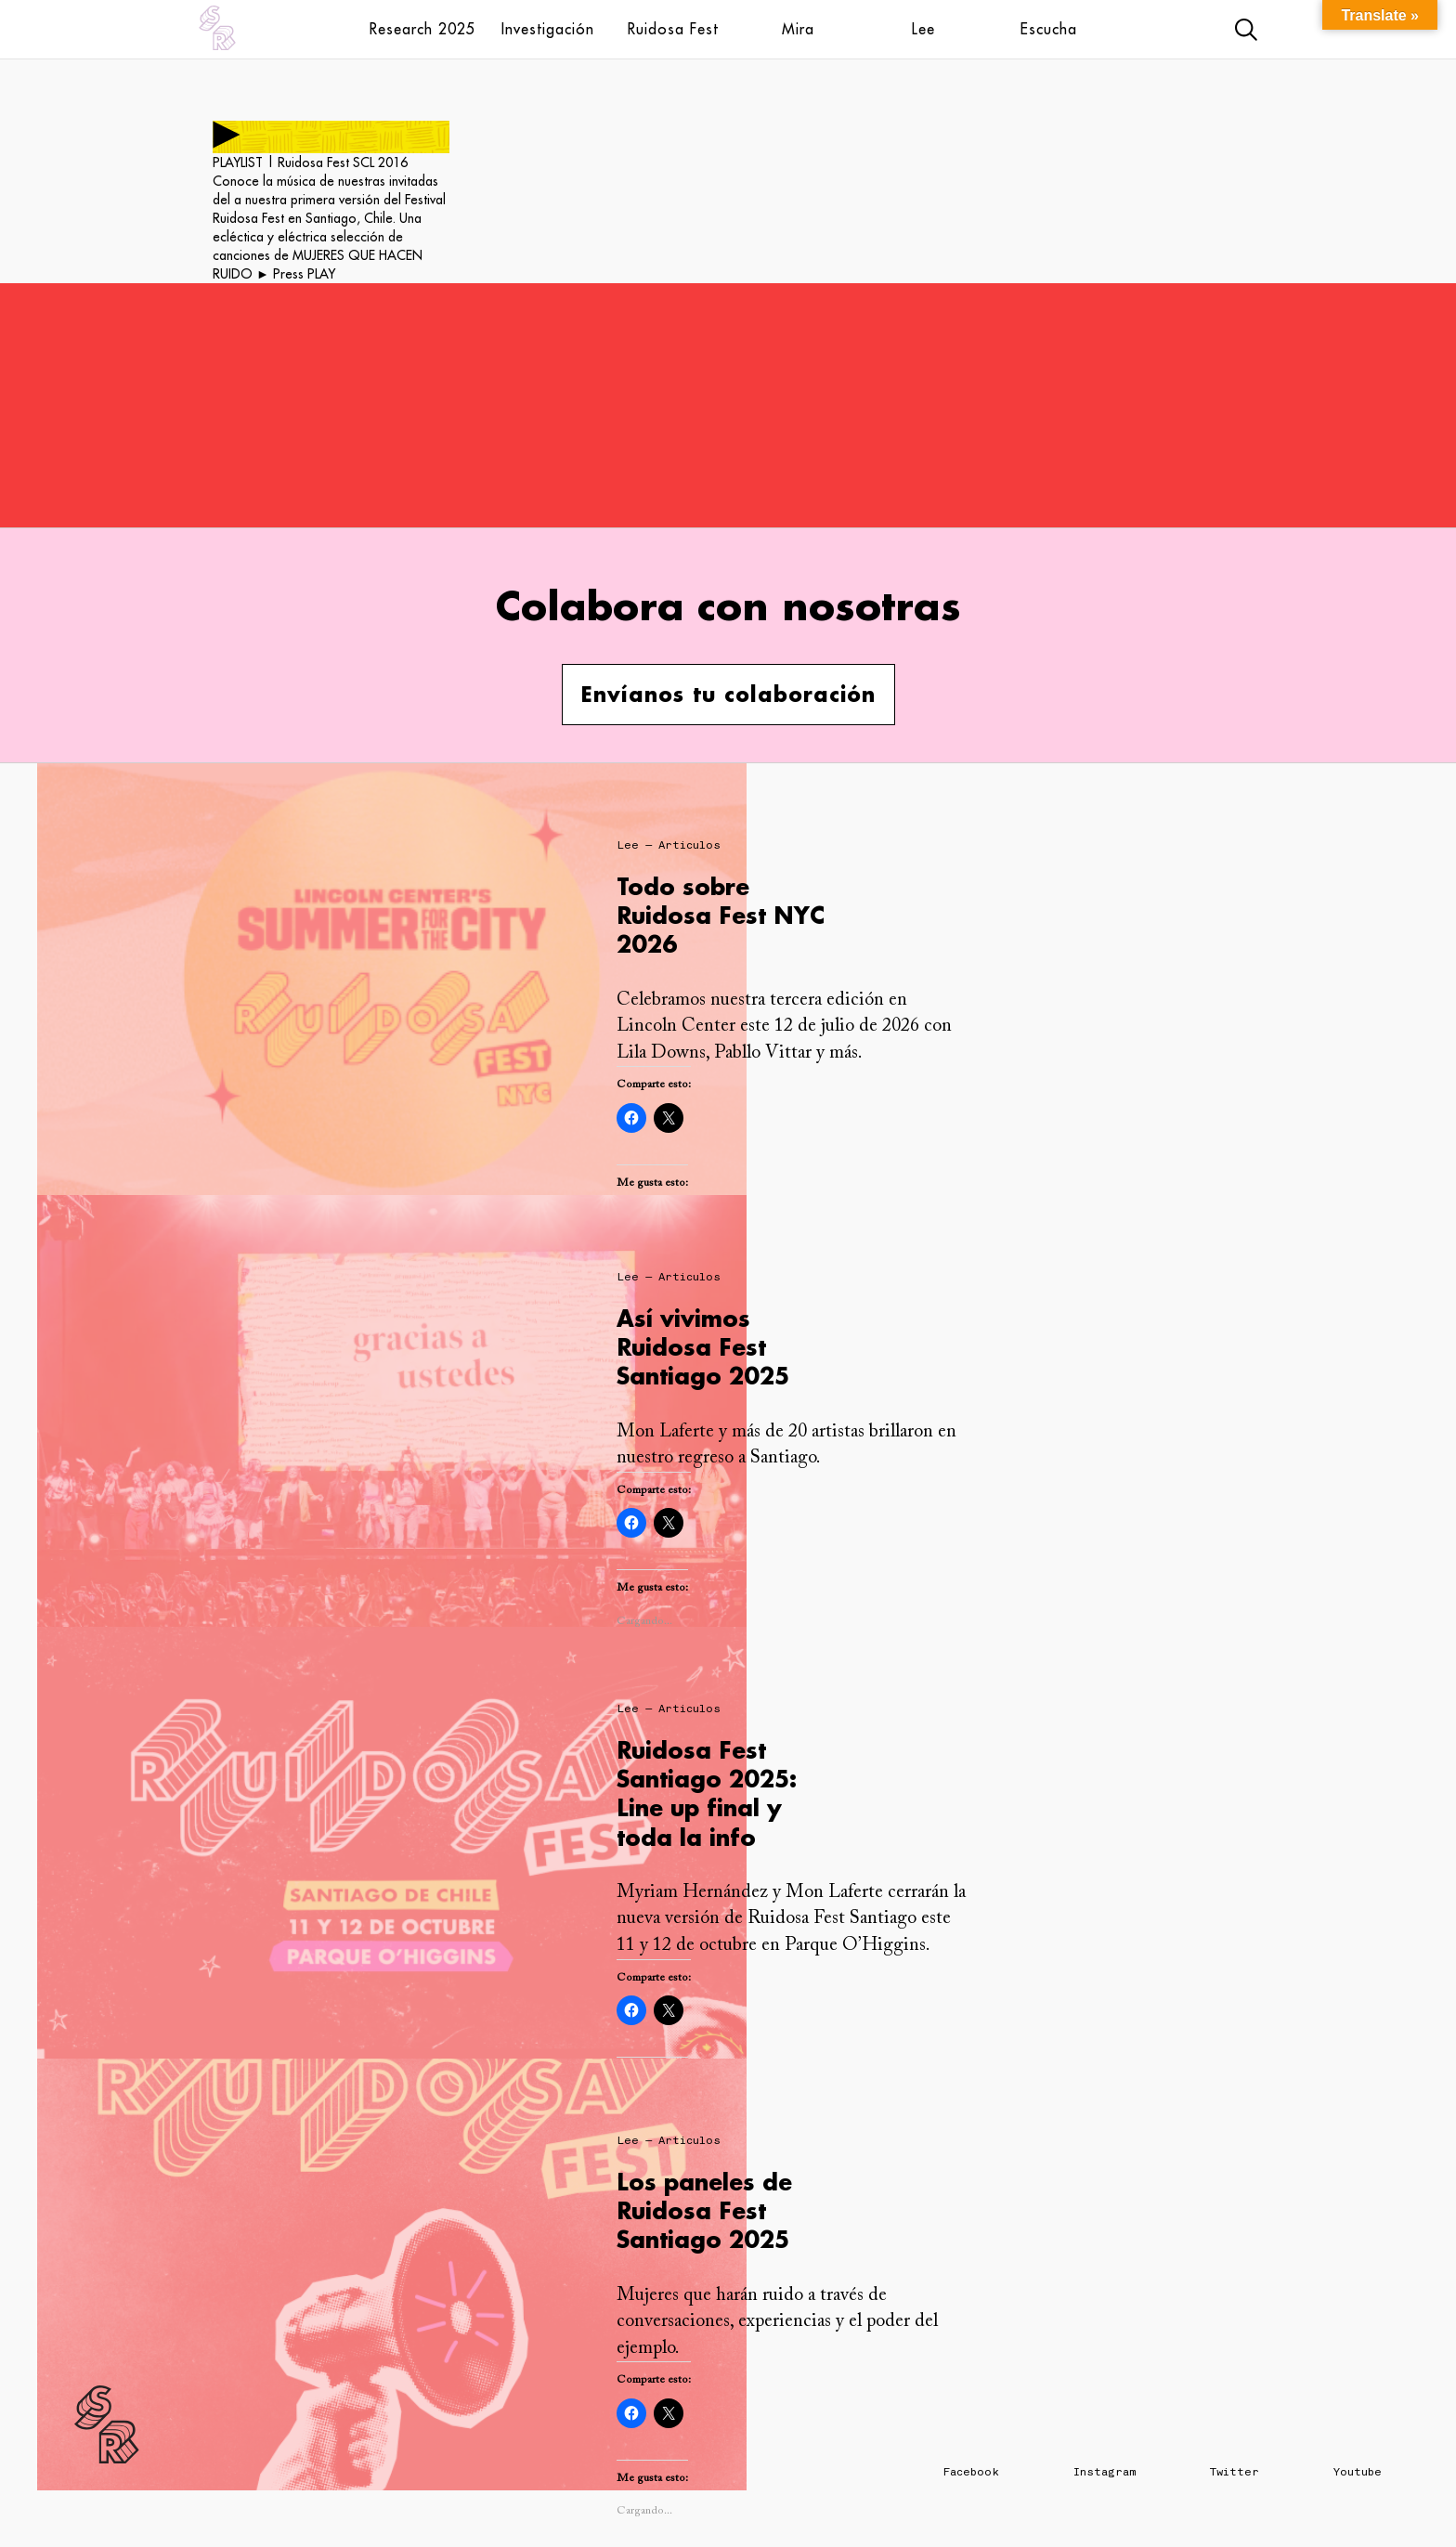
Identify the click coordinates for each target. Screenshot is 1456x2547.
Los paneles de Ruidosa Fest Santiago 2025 (704, 2210)
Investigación (547, 28)
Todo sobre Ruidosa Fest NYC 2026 (721, 915)
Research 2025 (422, 28)
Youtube (1357, 2471)
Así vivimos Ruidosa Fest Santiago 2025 (703, 1347)
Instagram (1104, 2471)
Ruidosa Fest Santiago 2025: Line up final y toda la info (707, 1793)
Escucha (1048, 28)
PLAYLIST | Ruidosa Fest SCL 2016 (310, 162)
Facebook (971, 2471)
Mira (798, 28)
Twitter (1234, 2471)
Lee (923, 28)
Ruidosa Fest (673, 28)
